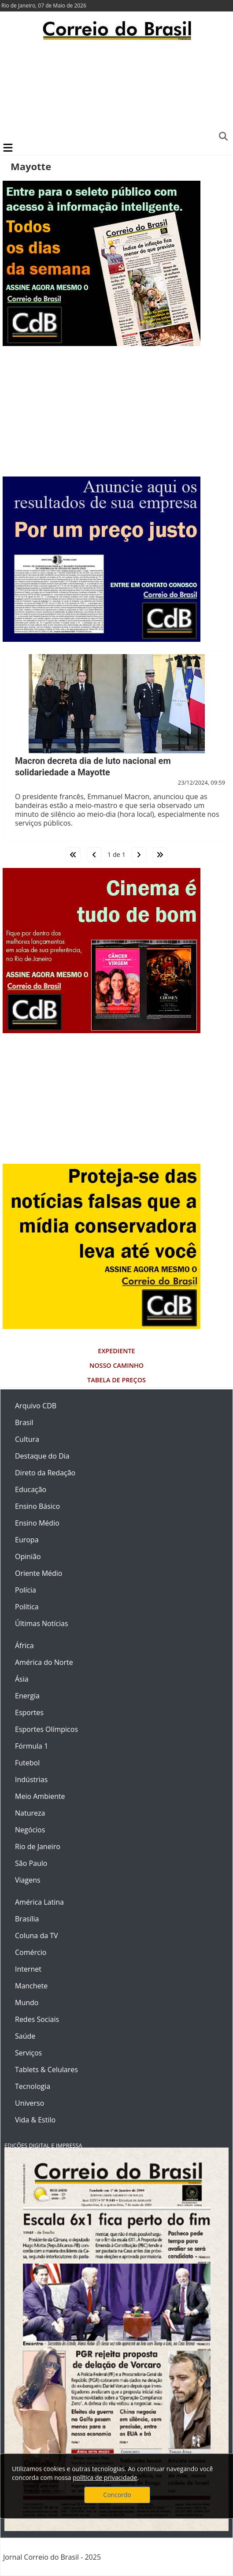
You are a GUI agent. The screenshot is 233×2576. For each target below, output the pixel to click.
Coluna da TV (36, 1935)
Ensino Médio (37, 1523)
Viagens (28, 1880)
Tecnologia (32, 2086)
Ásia (22, 1679)
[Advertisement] (116, 90)
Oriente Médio (39, 1573)
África (24, 1645)
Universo (29, 2103)
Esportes (29, 1712)
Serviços (28, 2053)
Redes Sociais (37, 2019)
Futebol (27, 1763)
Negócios (30, 1830)
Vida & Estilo (35, 2120)
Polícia (25, 1590)
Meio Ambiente (40, 1796)
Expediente (116, 1351)
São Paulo (31, 1863)
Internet (28, 1969)
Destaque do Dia (42, 1456)
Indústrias (31, 1779)
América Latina (39, 1902)
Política (27, 1607)
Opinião (28, 1556)
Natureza (30, 1813)
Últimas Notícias (41, 1623)
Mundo (26, 2002)
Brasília (27, 1919)
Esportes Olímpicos (46, 1729)
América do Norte (44, 1662)
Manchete (31, 1986)
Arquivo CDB (35, 1406)
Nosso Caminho (116, 1365)
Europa (27, 1540)
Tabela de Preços (116, 1380)
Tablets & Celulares (46, 2069)
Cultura (27, 1439)
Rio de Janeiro (37, 1846)
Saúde (25, 2036)
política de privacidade (105, 2477)
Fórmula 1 (31, 1746)
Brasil (24, 1422)
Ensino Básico (37, 1506)
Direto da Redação (45, 1473)
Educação (30, 1489)
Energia (27, 1696)
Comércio (30, 1952)
